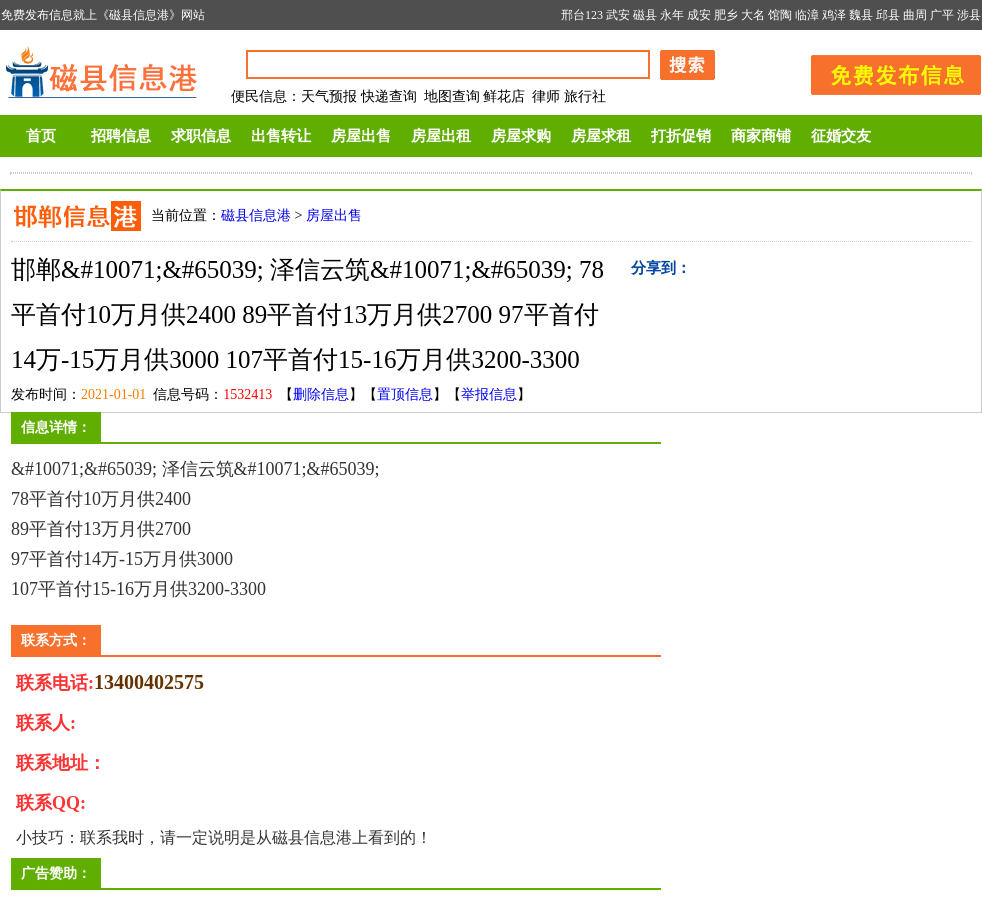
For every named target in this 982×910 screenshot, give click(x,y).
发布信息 (886, 71)
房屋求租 (601, 136)
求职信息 (201, 136)
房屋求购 (521, 136)
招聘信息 (121, 136)
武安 (618, 15)
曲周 (915, 15)
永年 (672, 15)
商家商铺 (761, 136)
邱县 (888, 15)
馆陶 (780, 15)
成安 (699, 15)
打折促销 (681, 136)
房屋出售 (361, 136)
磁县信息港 (256, 215)
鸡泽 (834, 15)
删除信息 (321, 394)
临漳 (807, 15)
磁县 (645, 15)
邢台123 (582, 15)
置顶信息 (405, 394)
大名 (753, 15)
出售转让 (281, 136)
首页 (41, 136)
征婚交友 (841, 136)
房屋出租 (441, 136)
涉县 (969, 15)
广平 (942, 15)
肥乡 (726, 15)
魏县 (861, 15)
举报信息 (489, 394)
